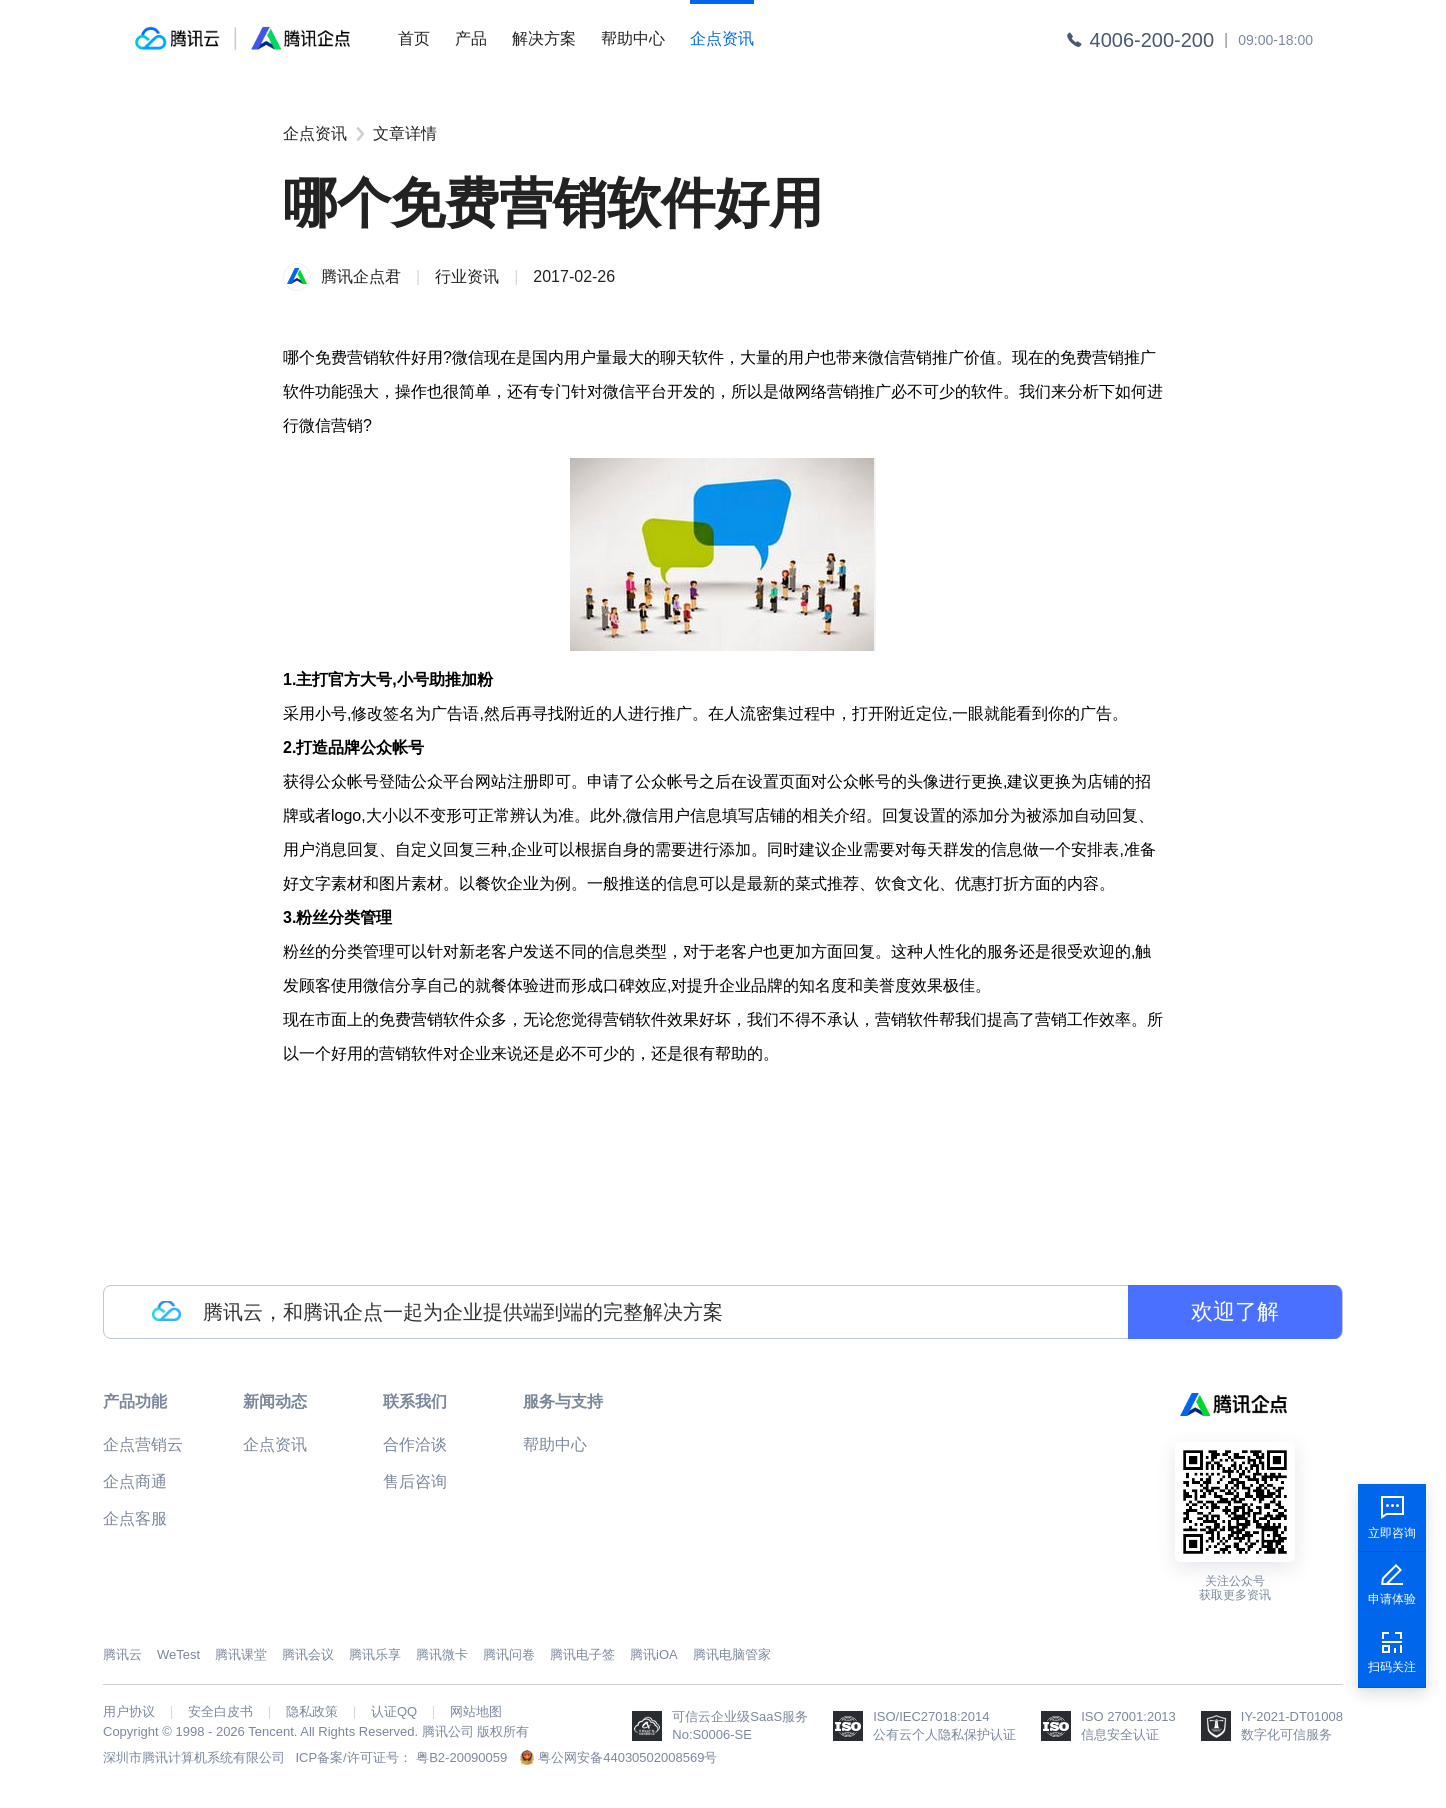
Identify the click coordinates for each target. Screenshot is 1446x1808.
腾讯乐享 (375, 1654)
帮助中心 (633, 38)
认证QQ (394, 1712)
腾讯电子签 (582, 1654)
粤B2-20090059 (461, 1757)
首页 (414, 38)
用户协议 (129, 1712)
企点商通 (135, 1481)
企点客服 (135, 1518)
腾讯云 (122, 1654)
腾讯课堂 (241, 1654)
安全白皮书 (220, 1712)
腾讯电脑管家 (732, 1654)
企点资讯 (722, 38)
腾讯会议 (308, 1654)
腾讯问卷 (509, 1654)
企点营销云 (143, 1444)
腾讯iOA (654, 1654)
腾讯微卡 (442, 1654)
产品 (471, 38)
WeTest (178, 1654)
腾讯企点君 (361, 276)
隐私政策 (312, 1712)
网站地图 (476, 1712)
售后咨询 (415, 1481)
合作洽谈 (415, 1444)
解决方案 (544, 38)
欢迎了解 (1235, 1311)
